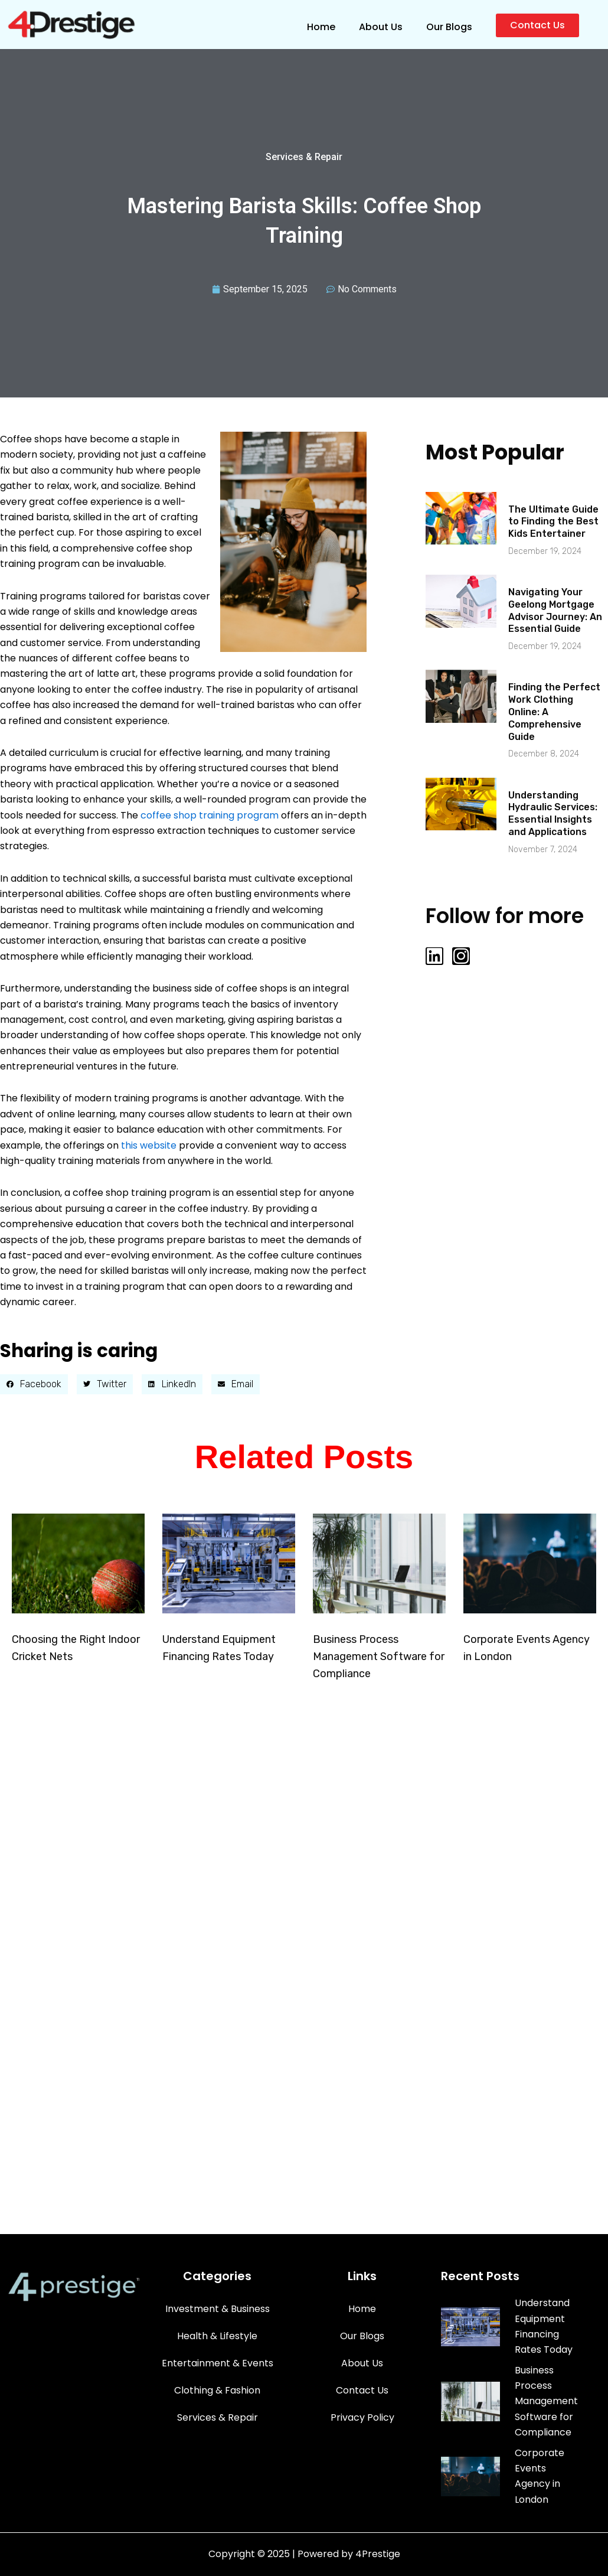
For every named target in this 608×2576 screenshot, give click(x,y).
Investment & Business (217, 2330)
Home (321, 27)
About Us (381, 27)
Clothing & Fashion (217, 2412)
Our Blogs (449, 27)
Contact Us (362, 2412)
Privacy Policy (362, 2439)
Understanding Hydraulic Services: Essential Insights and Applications (552, 813)
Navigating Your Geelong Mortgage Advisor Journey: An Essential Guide (555, 610)
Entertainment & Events (217, 2385)
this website (148, 1145)
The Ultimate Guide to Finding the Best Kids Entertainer (553, 522)
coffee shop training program (209, 815)
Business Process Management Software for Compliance (378, 1656)
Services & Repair (304, 156)
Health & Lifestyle (217, 2358)
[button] (34, 1384)
